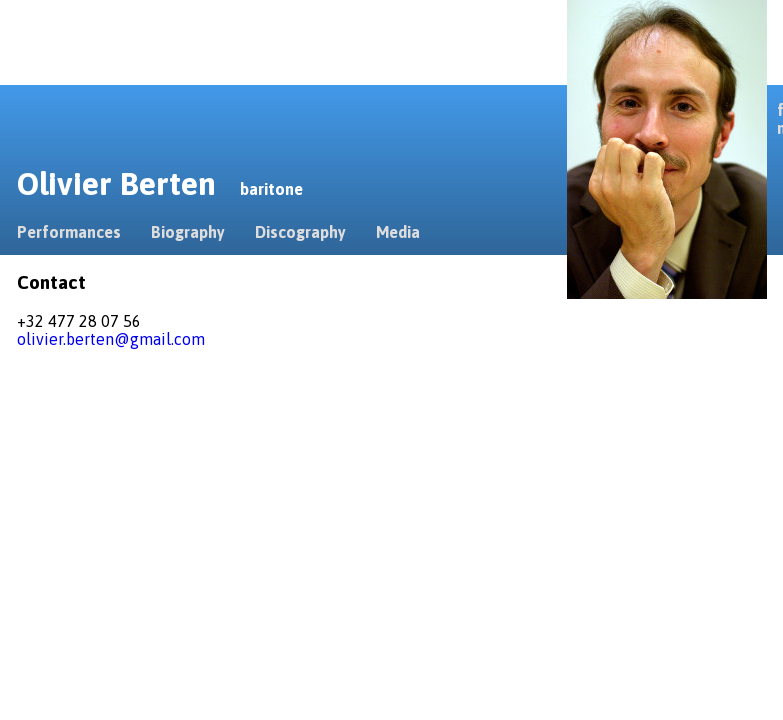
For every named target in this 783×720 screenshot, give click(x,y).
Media (398, 232)
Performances (69, 232)
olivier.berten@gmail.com (111, 339)
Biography (188, 232)
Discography (300, 232)
